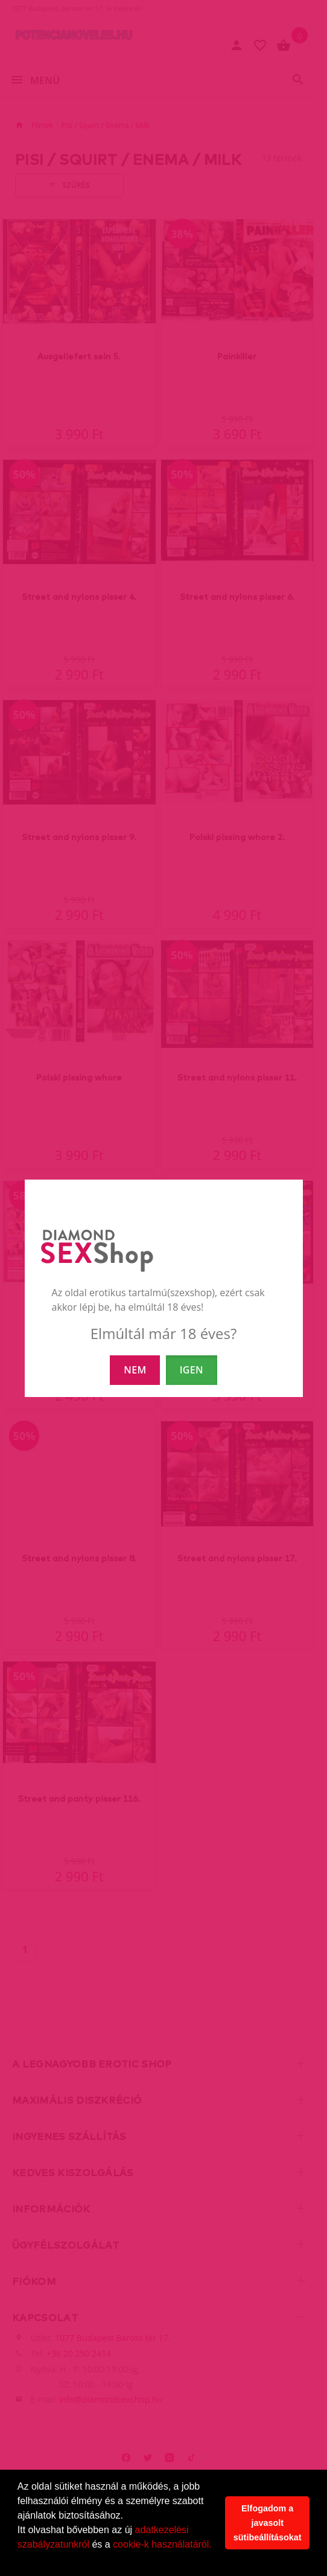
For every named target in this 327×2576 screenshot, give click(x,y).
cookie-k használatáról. (162, 2544)
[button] (19, 2560)
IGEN (191, 1369)
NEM (135, 1369)
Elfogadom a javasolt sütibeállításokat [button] (267, 2523)
